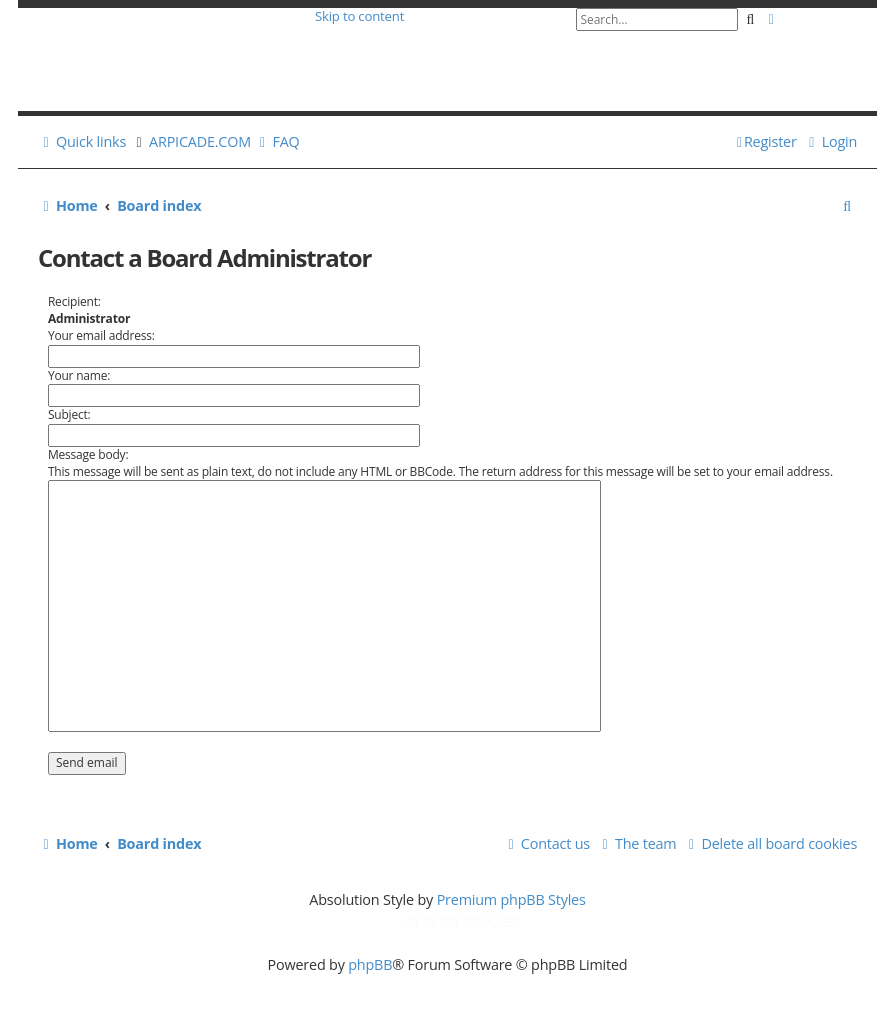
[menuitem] (276, 141)
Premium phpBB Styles (511, 899)
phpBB (370, 964)
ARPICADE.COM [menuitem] (200, 141)
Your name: (79, 375)
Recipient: (74, 301)
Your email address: (101, 335)
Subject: (69, 414)
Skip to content (359, 16)
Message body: (88, 454)
